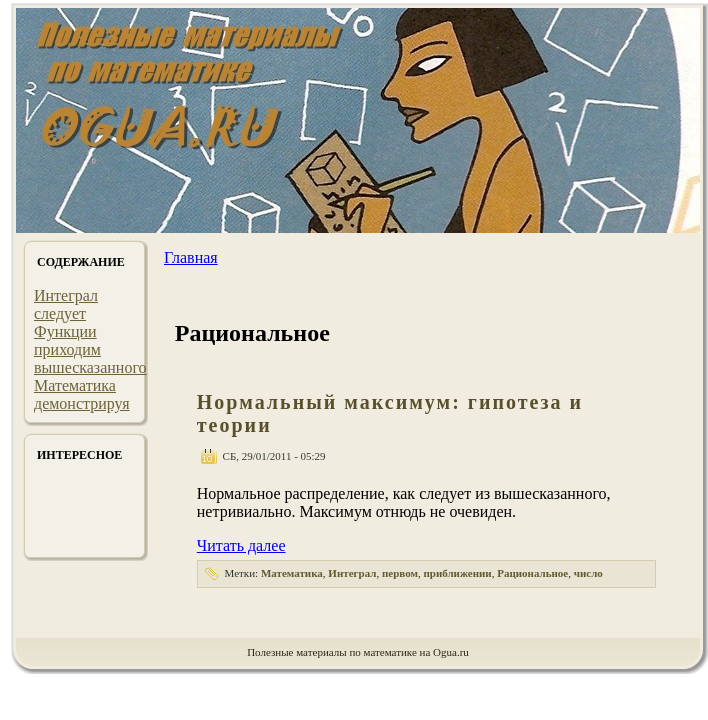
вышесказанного (90, 367)
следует (60, 313)
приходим (67, 349)
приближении (457, 573)
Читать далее (241, 545)
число (588, 573)
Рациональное (532, 573)
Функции (65, 331)
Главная (191, 257)
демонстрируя (82, 403)
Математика (75, 385)
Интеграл (66, 295)
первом (400, 573)
